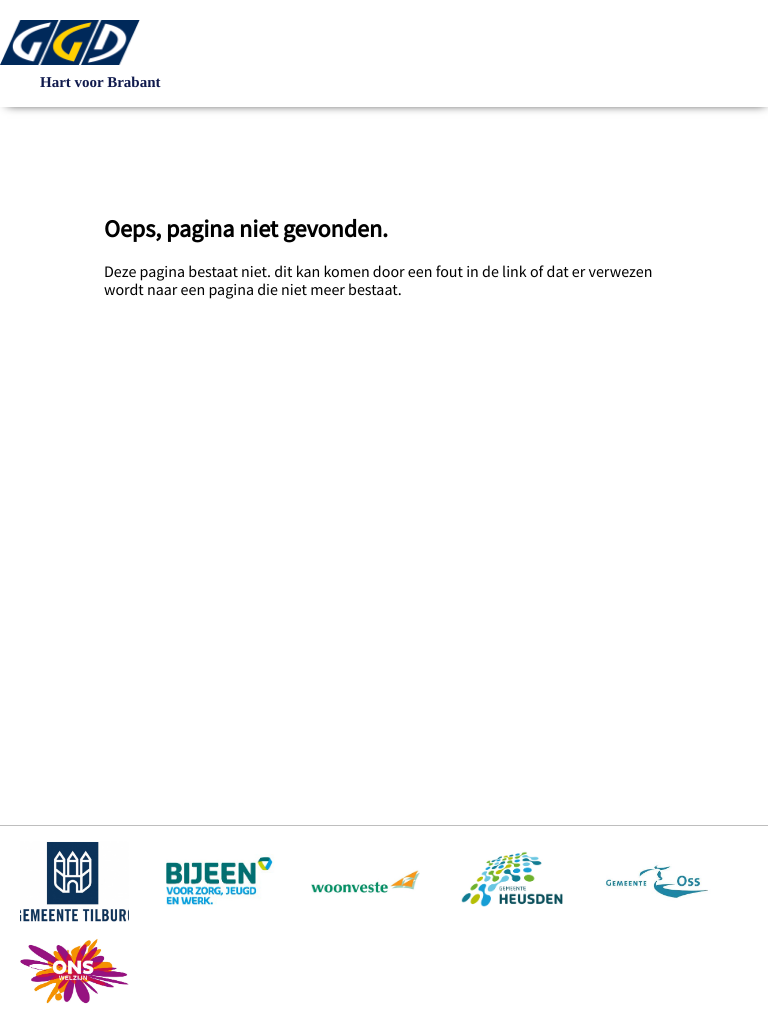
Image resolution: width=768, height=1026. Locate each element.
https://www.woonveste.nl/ (365, 881)
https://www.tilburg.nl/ (74, 881)
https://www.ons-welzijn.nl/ (74, 971)
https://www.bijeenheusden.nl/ (220, 881)
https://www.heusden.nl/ (511, 881)
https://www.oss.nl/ (656, 881)
